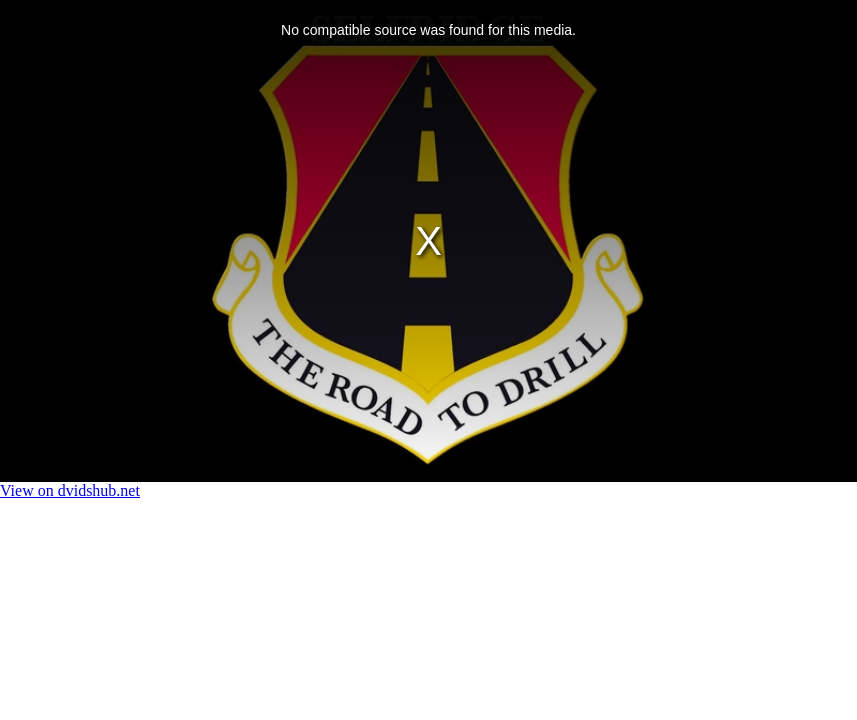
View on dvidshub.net (70, 490)
